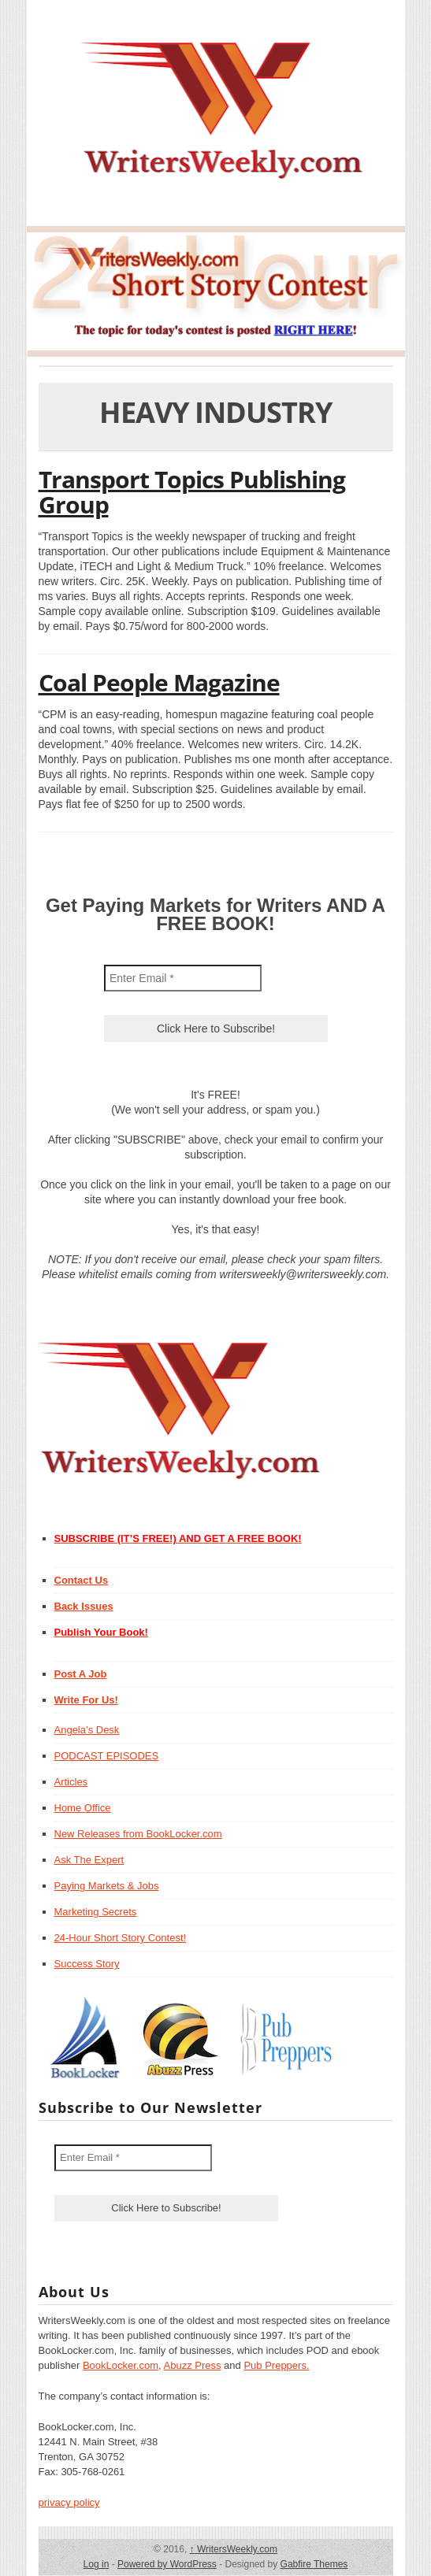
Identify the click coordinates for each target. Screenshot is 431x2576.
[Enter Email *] (183, 978)
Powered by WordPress (167, 2564)
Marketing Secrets (95, 1912)
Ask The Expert (89, 1860)
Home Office (82, 1808)
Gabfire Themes (314, 2564)
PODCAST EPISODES (106, 1756)
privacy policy (69, 2502)
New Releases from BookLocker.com (138, 1834)
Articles (71, 1782)
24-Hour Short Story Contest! (120, 1938)
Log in (97, 2564)
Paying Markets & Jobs (106, 1886)
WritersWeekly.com (233, 2549)
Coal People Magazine (159, 682)
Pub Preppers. (276, 2365)
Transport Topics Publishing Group (192, 492)
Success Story (87, 1964)
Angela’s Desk (87, 1730)
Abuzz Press (192, 2365)
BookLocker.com (120, 2365)
